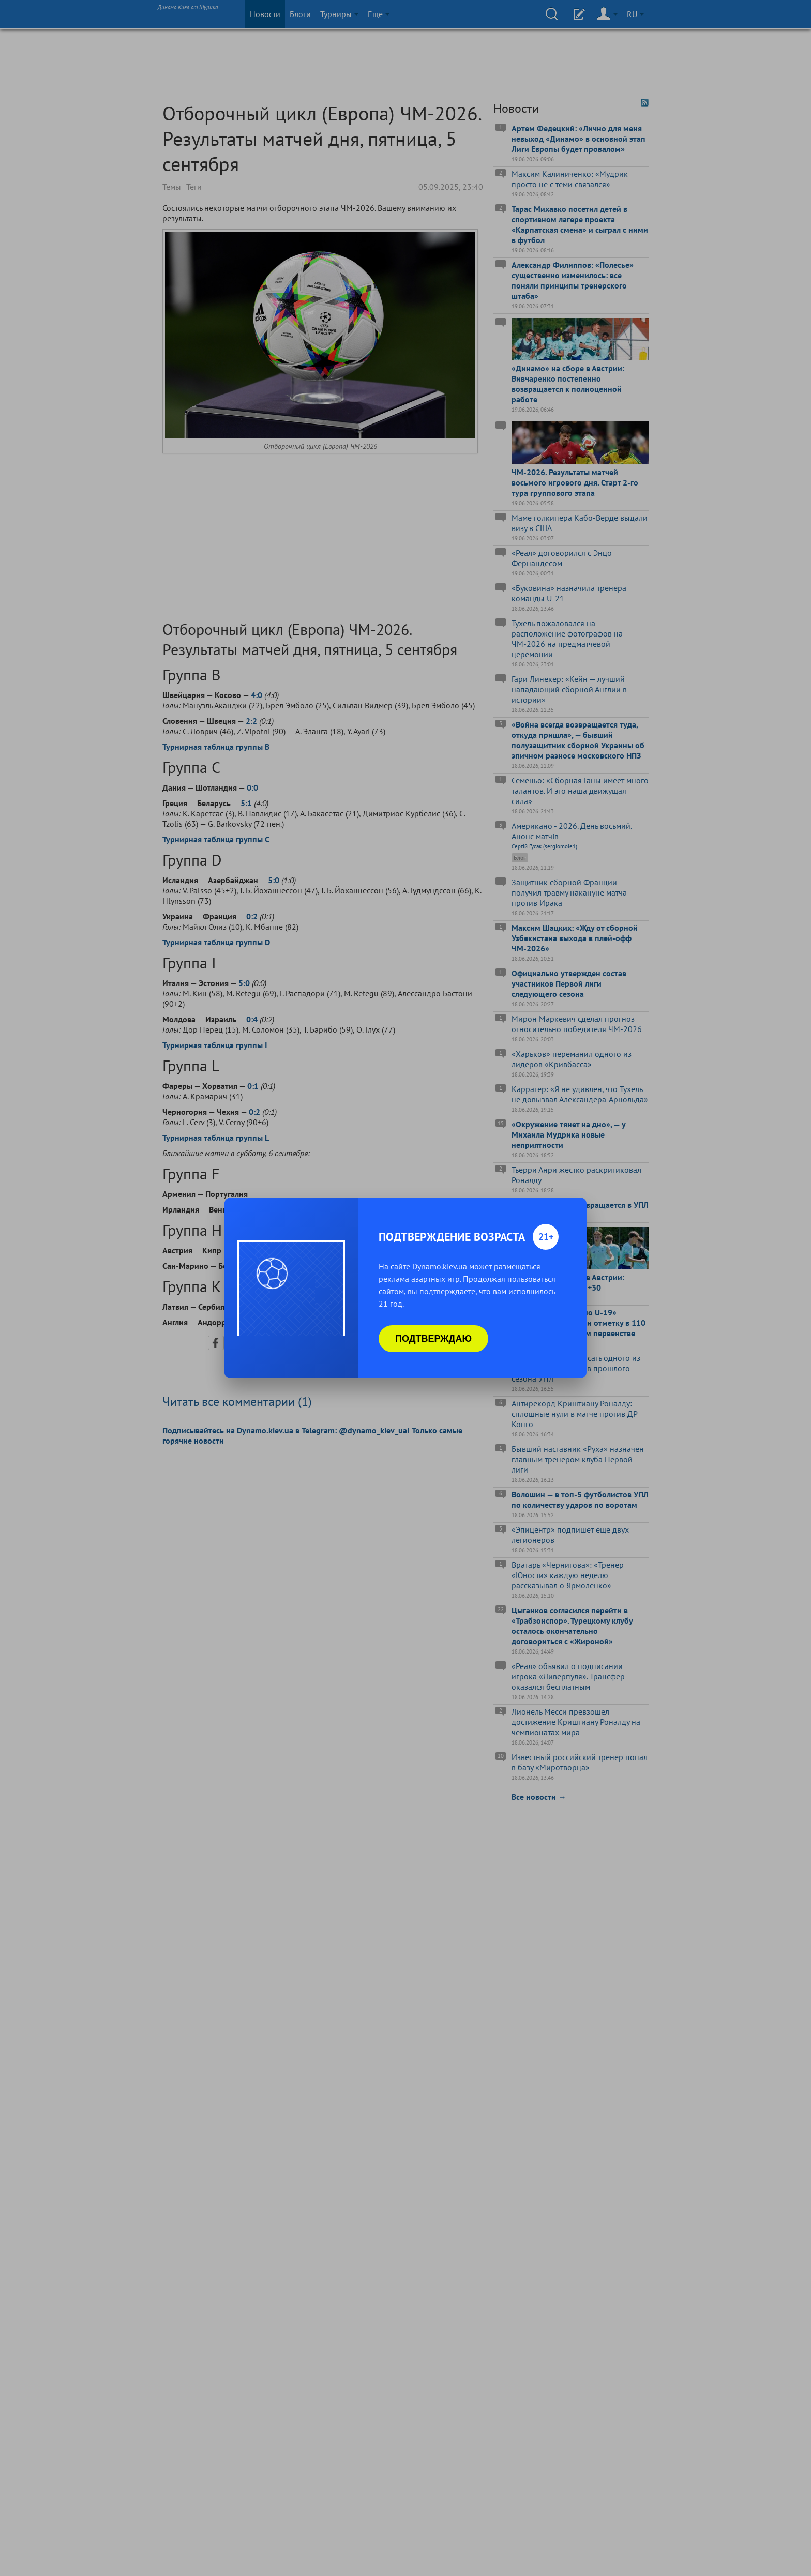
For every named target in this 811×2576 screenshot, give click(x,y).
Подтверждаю (433, 1339)
